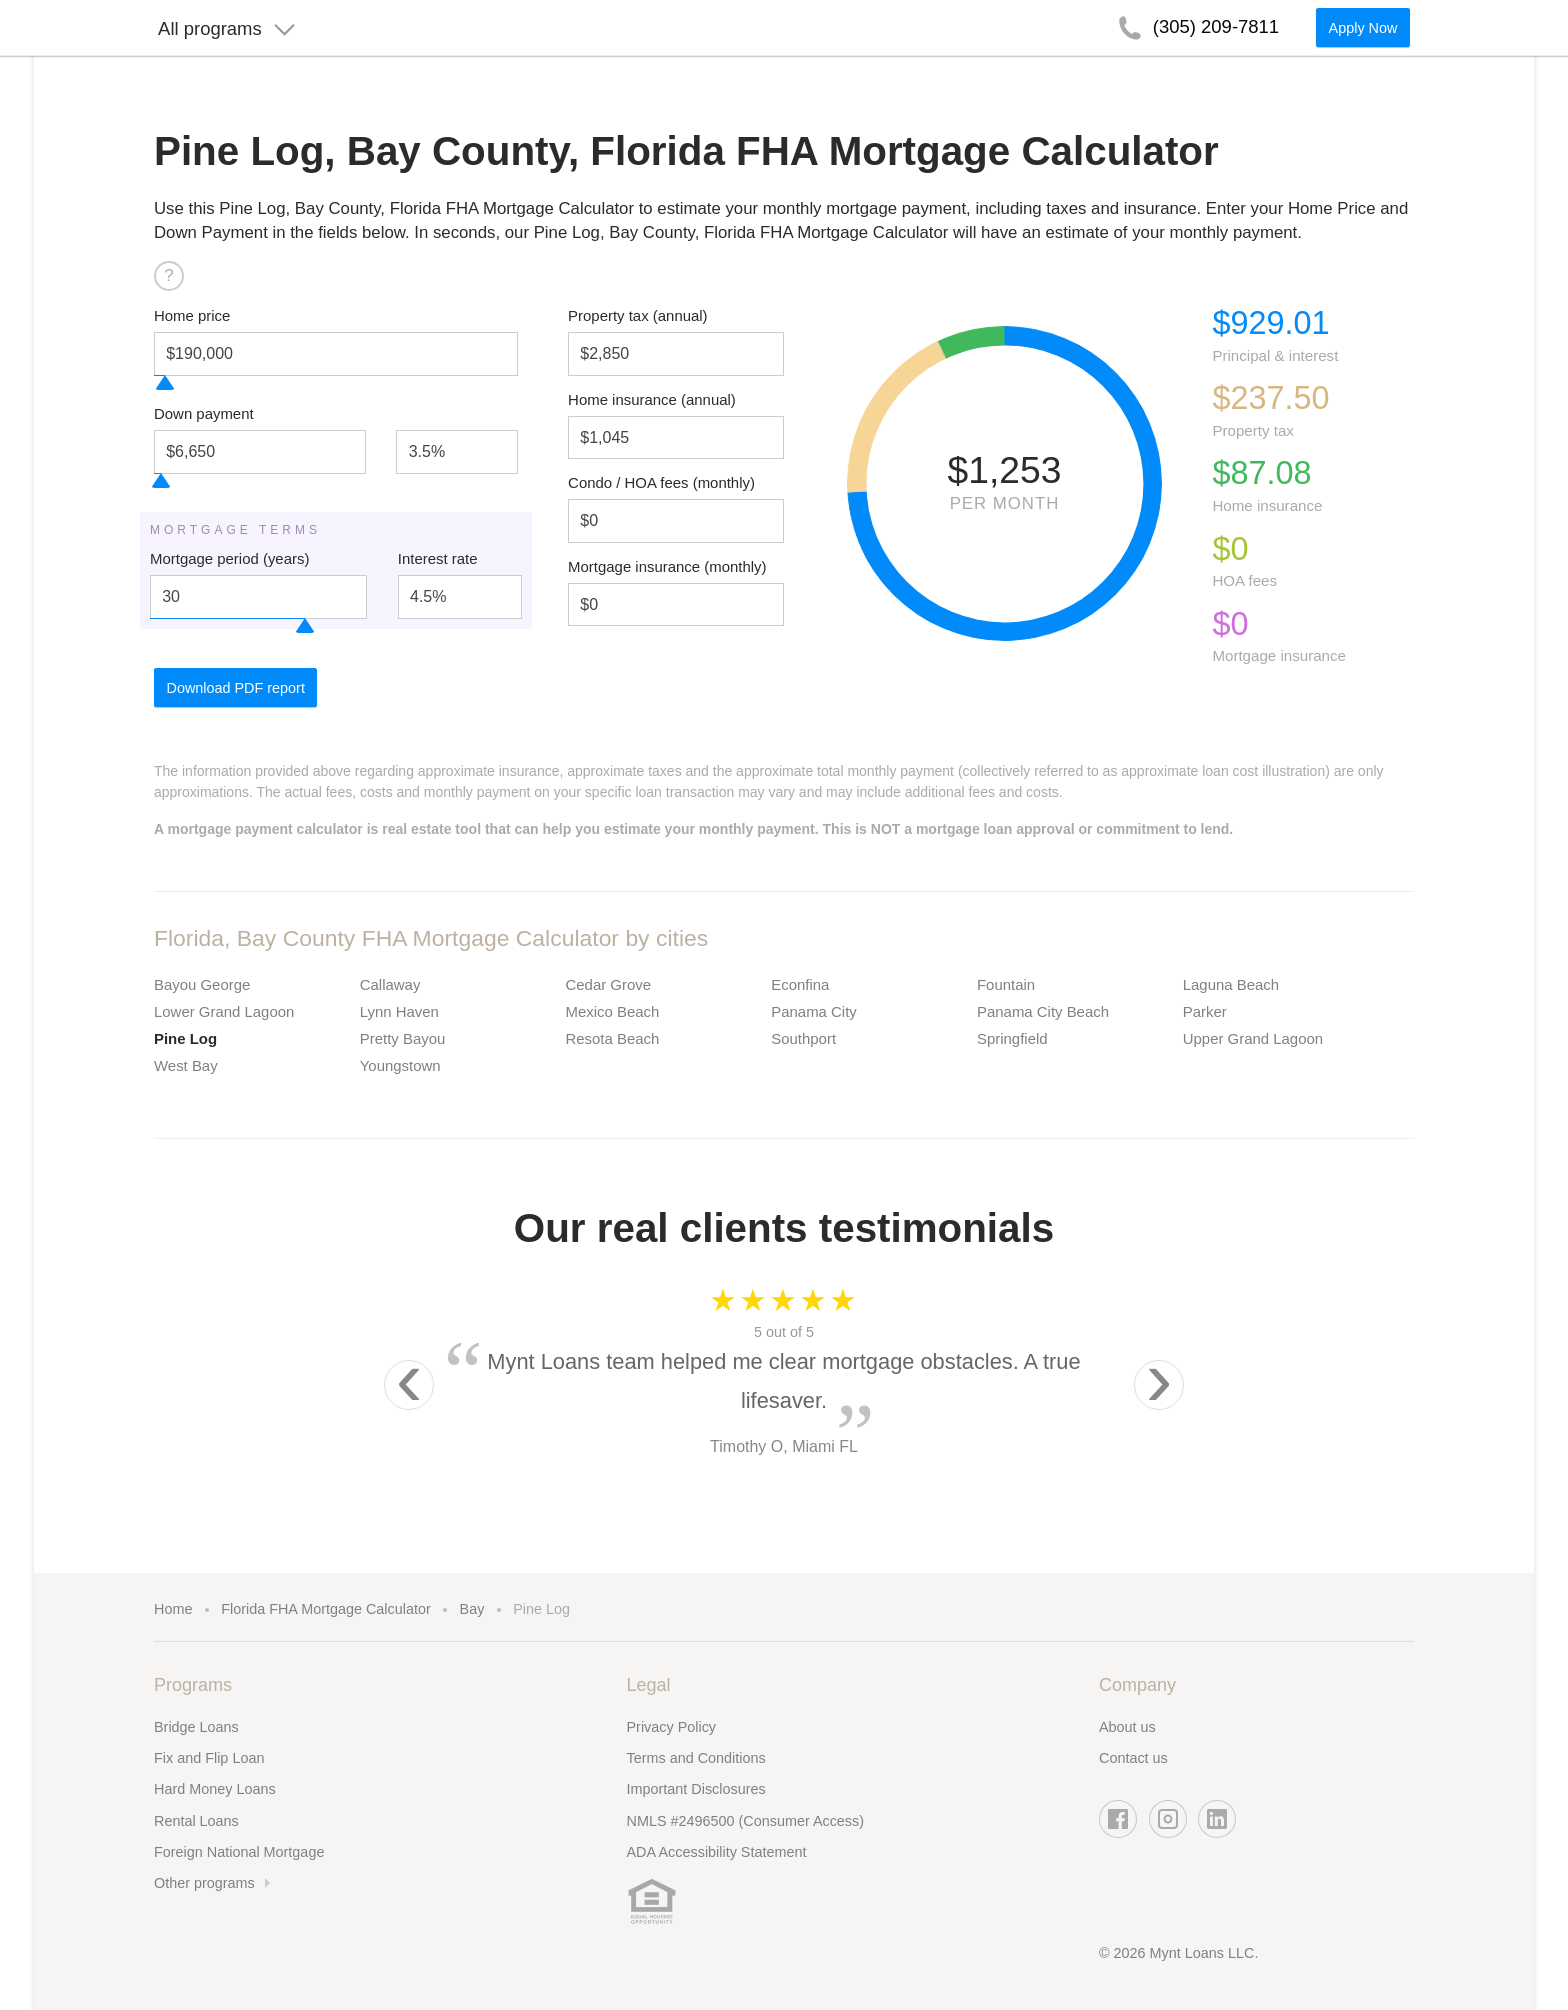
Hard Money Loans (215, 1789)
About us (1127, 1727)
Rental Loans (196, 1821)
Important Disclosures (696, 1789)
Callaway (390, 984)
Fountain (1006, 984)
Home (173, 1609)
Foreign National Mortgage (239, 1852)
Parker (1205, 1011)
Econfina (800, 984)
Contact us (1133, 1758)
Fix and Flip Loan (209, 1758)
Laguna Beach (1231, 984)
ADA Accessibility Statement (717, 1852)
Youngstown (400, 1065)
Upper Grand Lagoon (1253, 1038)
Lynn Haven (399, 1011)
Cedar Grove (609, 984)
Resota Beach (613, 1038)
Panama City (814, 1011)
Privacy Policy (672, 1727)
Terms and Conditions (696, 1758)
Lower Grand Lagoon (224, 1011)
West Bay (186, 1065)
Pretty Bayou (403, 1038)
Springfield (1012, 1038)
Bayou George (202, 984)
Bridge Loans (196, 1727)
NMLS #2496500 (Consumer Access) (746, 1821)
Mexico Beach (613, 1011)
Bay (472, 1609)
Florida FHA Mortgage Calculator (326, 1609)
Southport (803, 1038)
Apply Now (1363, 36)
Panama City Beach (1043, 1011)
